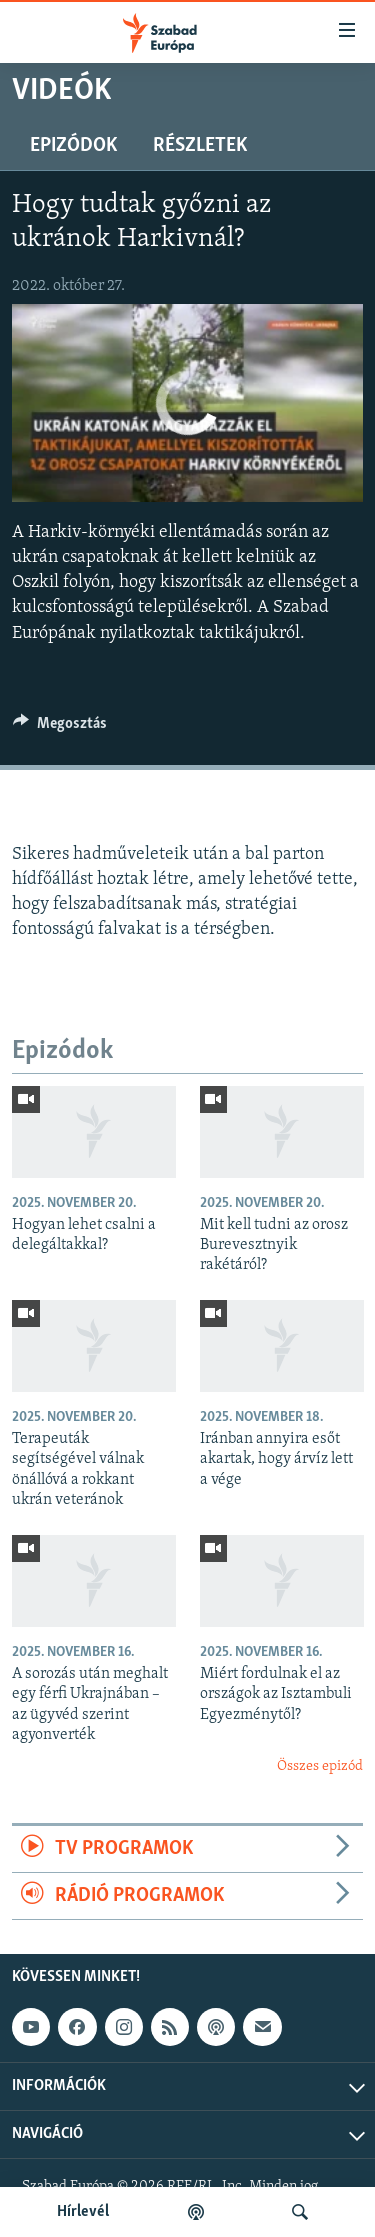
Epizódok (73, 146)
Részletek (200, 146)
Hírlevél (83, 2212)
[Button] (60, 728)
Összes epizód (320, 1766)
